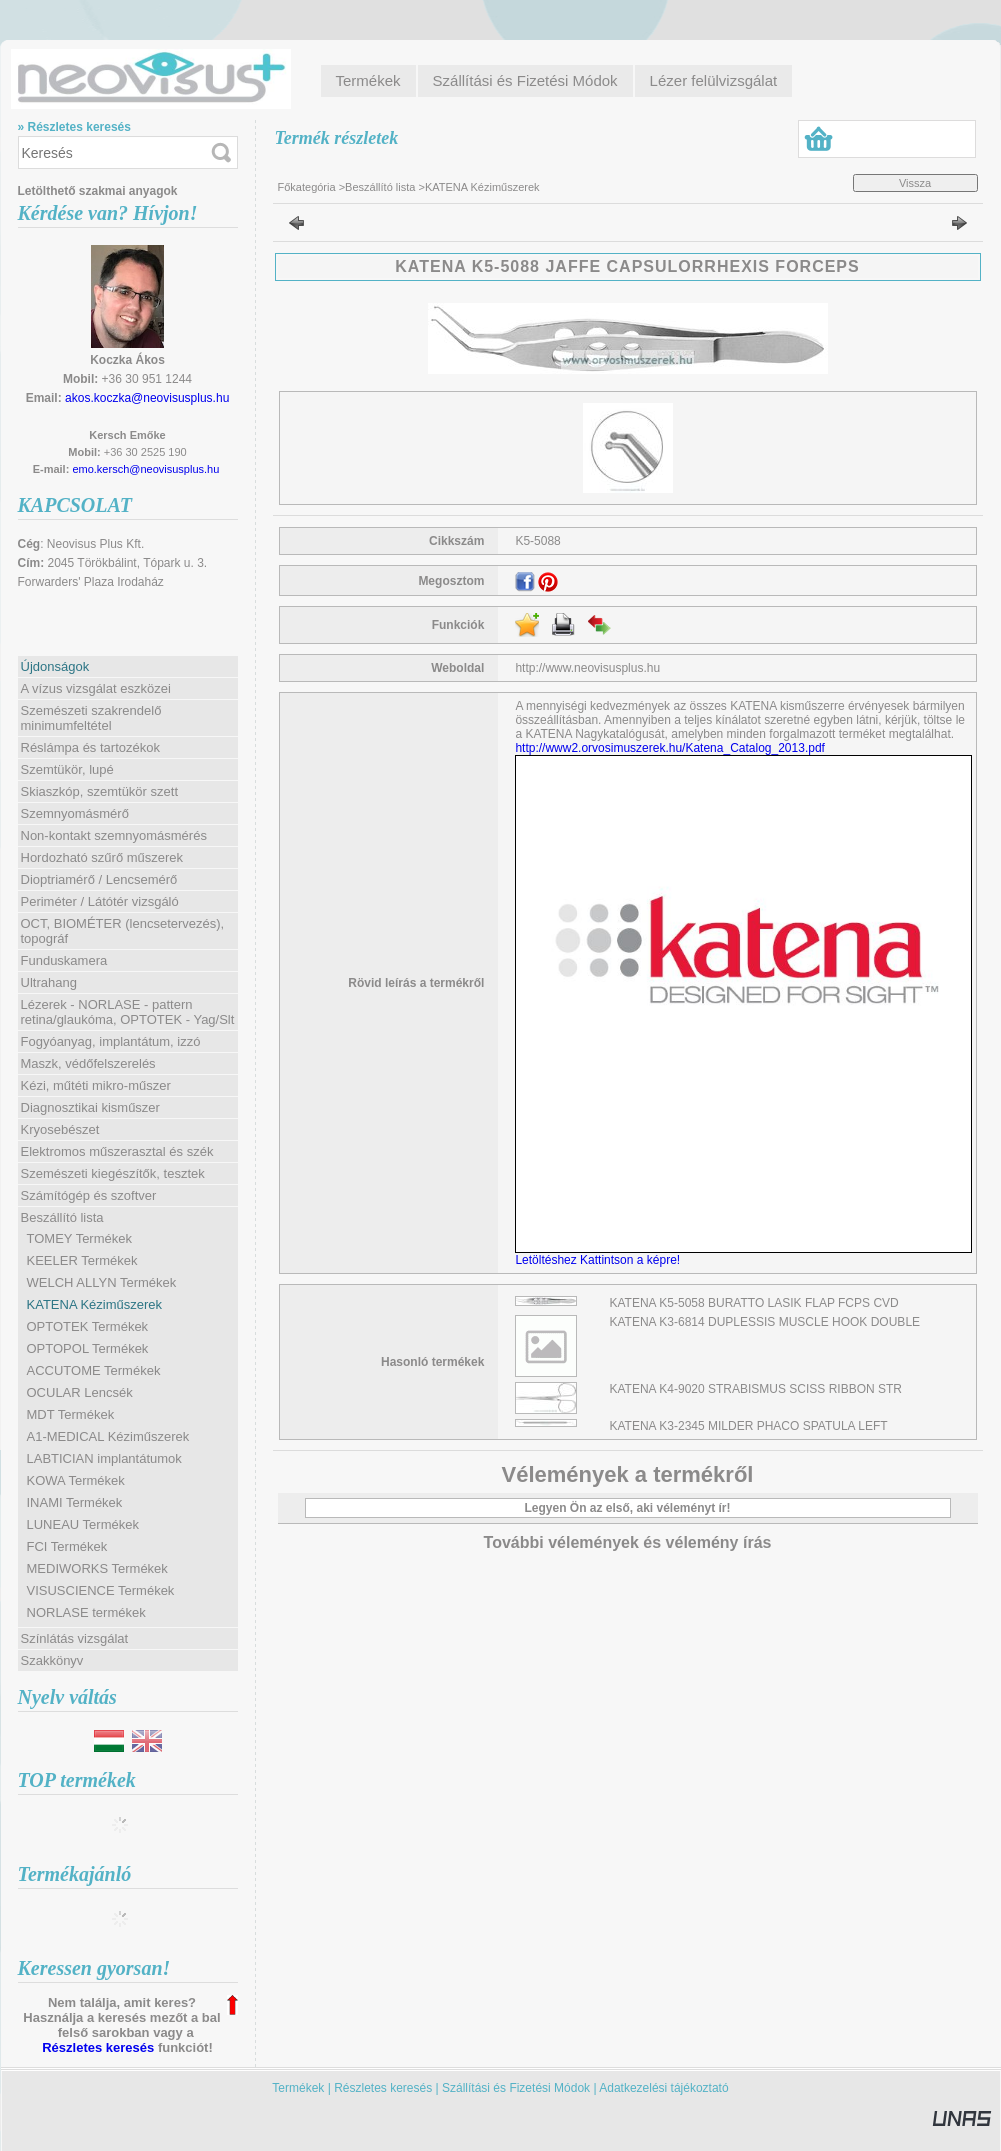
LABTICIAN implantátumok (104, 1458)
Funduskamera (64, 960)
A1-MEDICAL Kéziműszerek (108, 1436)
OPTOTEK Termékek (88, 1326)
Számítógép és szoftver (89, 1195)
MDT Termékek (71, 1414)
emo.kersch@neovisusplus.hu (145, 469)
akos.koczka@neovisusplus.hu (147, 398)
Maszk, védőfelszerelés (88, 1063)
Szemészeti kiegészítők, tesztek (113, 1173)
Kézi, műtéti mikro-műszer (96, 1085)
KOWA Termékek (76, 1480)
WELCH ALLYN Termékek (102, 1282)
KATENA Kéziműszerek (95, 1304)
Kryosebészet (60, 1129)
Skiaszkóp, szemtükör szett (100, 791)
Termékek (298, 2088)
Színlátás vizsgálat (75, 1638)
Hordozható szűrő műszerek (102, 857)
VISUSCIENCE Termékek (101, 1590)
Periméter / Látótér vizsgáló (100, 901)
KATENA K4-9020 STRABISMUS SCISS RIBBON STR (756, 1389)
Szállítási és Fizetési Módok (516, 2088)
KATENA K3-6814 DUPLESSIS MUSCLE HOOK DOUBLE (765, 1322)
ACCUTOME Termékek (94, 1370)
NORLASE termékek (86, 1612)
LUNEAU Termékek (83, 1524)
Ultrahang (49, 982)
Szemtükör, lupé (67, 769)
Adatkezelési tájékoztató (663, 2088)
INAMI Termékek (75, 1502)
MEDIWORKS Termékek (97, 1568)
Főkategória (307, 187)
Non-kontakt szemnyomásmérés (114, 835)
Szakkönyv (52, 1660)
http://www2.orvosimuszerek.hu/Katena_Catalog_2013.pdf (670, 748)
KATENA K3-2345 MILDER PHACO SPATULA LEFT (749, 1426)
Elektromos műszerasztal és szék (117, 1151)
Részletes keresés (98, 2047)
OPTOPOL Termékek (88, 1348)
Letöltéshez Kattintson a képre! (600, 1260)
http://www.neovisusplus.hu (587, 668)
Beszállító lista (380, 187)
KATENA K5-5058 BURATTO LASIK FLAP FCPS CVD (754, 1303)
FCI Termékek (67, 1546)
